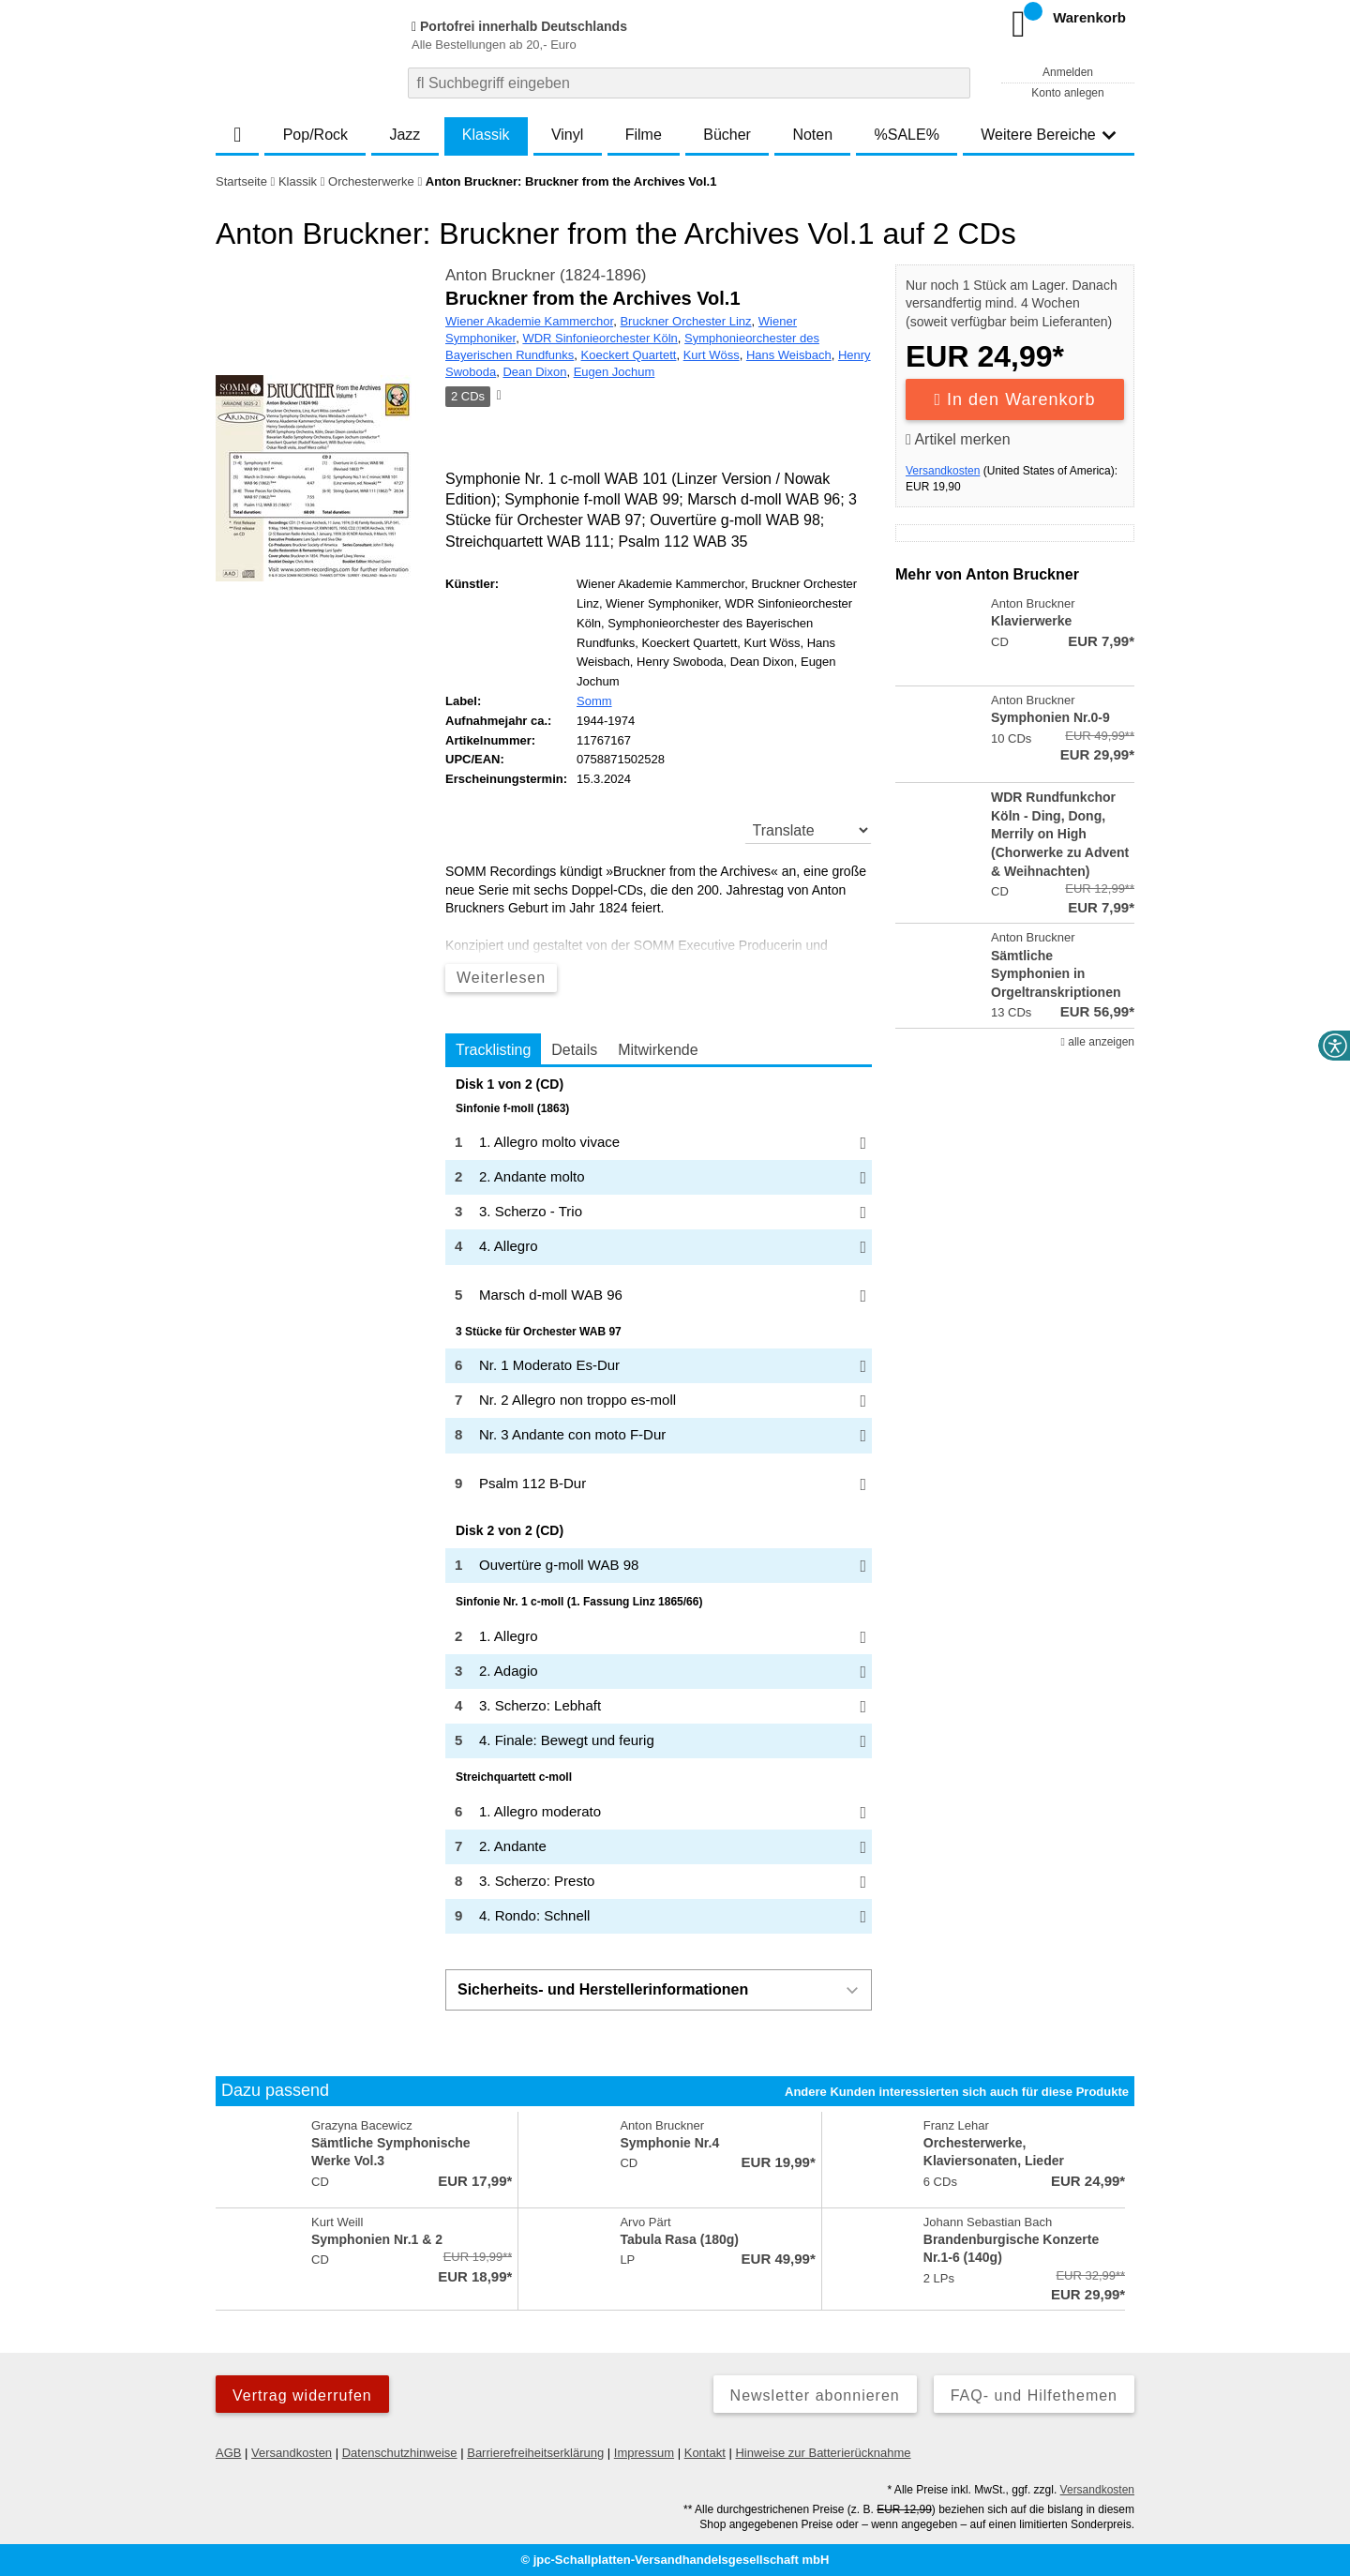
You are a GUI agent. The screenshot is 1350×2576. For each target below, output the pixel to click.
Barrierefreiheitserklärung (535, 2453)
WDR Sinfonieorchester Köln (599, 338)
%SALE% (907, 135)
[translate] (808, 830)
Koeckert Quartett (629, 355)
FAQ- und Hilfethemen (1034, 2395)
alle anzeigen (1097, 1041)
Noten (812, 135)
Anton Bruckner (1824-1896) (546, 275)
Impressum (644, 2453)
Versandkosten (943, 470)
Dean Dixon (534, 372)
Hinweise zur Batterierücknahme (822, 2453)
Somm (594, 701)
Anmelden (1067, 72)
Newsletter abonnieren (815, 2395)
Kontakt (705, 2453)
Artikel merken (958, 439)
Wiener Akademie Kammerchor (529, 321)
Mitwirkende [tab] (658, 1050)
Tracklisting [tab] (493, 1050)
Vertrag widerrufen (302, 2395)
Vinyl (567, 135)
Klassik (486, 135)
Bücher (727, 135)
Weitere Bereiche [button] (1048, 135)
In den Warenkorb (1015, 399)
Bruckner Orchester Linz (685, 321)
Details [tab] (574, 1050)
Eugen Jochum (614, 372)
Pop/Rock (315, 135)
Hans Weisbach (789, 355)
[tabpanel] (658, 1505)
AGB (228, 2453)
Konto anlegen (1067, 92)
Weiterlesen (501, 978)
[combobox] (689, 83)
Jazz (404, 135)
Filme (643, 135)
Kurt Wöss (711, 355)
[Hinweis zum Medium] (498, 396)
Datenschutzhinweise (400, 2453)
